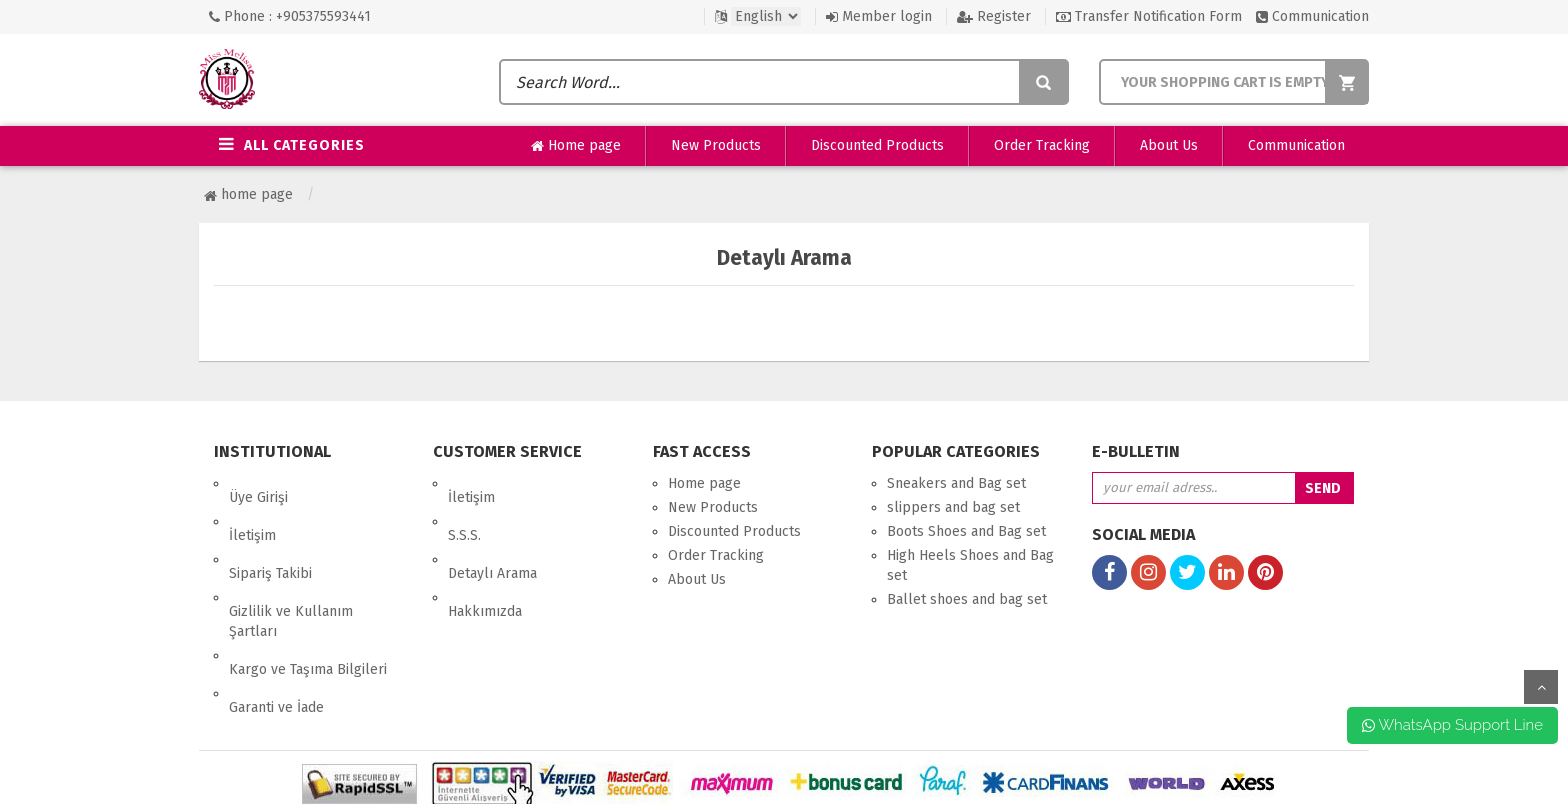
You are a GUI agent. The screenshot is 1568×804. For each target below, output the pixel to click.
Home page (576, 146)
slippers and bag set (953, 507)
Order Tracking (1042, 145)
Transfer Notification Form (1149, 16)
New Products (716, 145)
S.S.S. (464, 507)
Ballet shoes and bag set (967, 599)
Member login (879, 16)
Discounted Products (877, 145)
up (1541, 687)
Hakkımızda (485, 555)
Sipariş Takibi (270, 531)
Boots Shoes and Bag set (966, 531)
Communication (1312, 16)
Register (994, 16)
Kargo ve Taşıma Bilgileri (308, 599)
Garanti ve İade (276, 623)
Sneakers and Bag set (956, 483)
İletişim (252, 507)
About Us (1169, 145)
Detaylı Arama (492, 531)
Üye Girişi (258, 483)
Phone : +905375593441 (290, 16)
